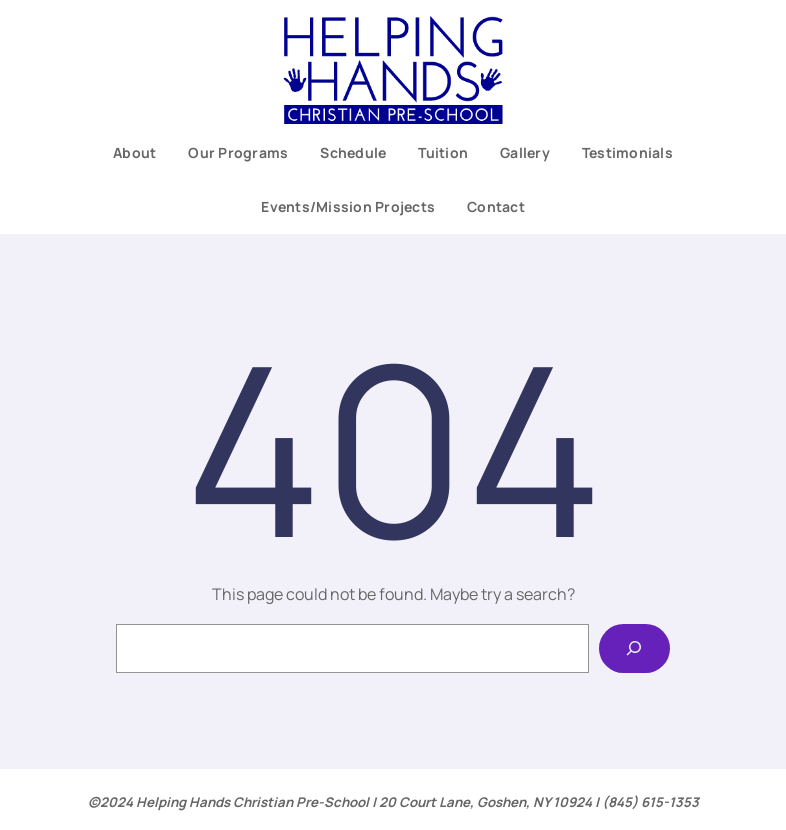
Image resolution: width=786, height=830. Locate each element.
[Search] (634, 648)
